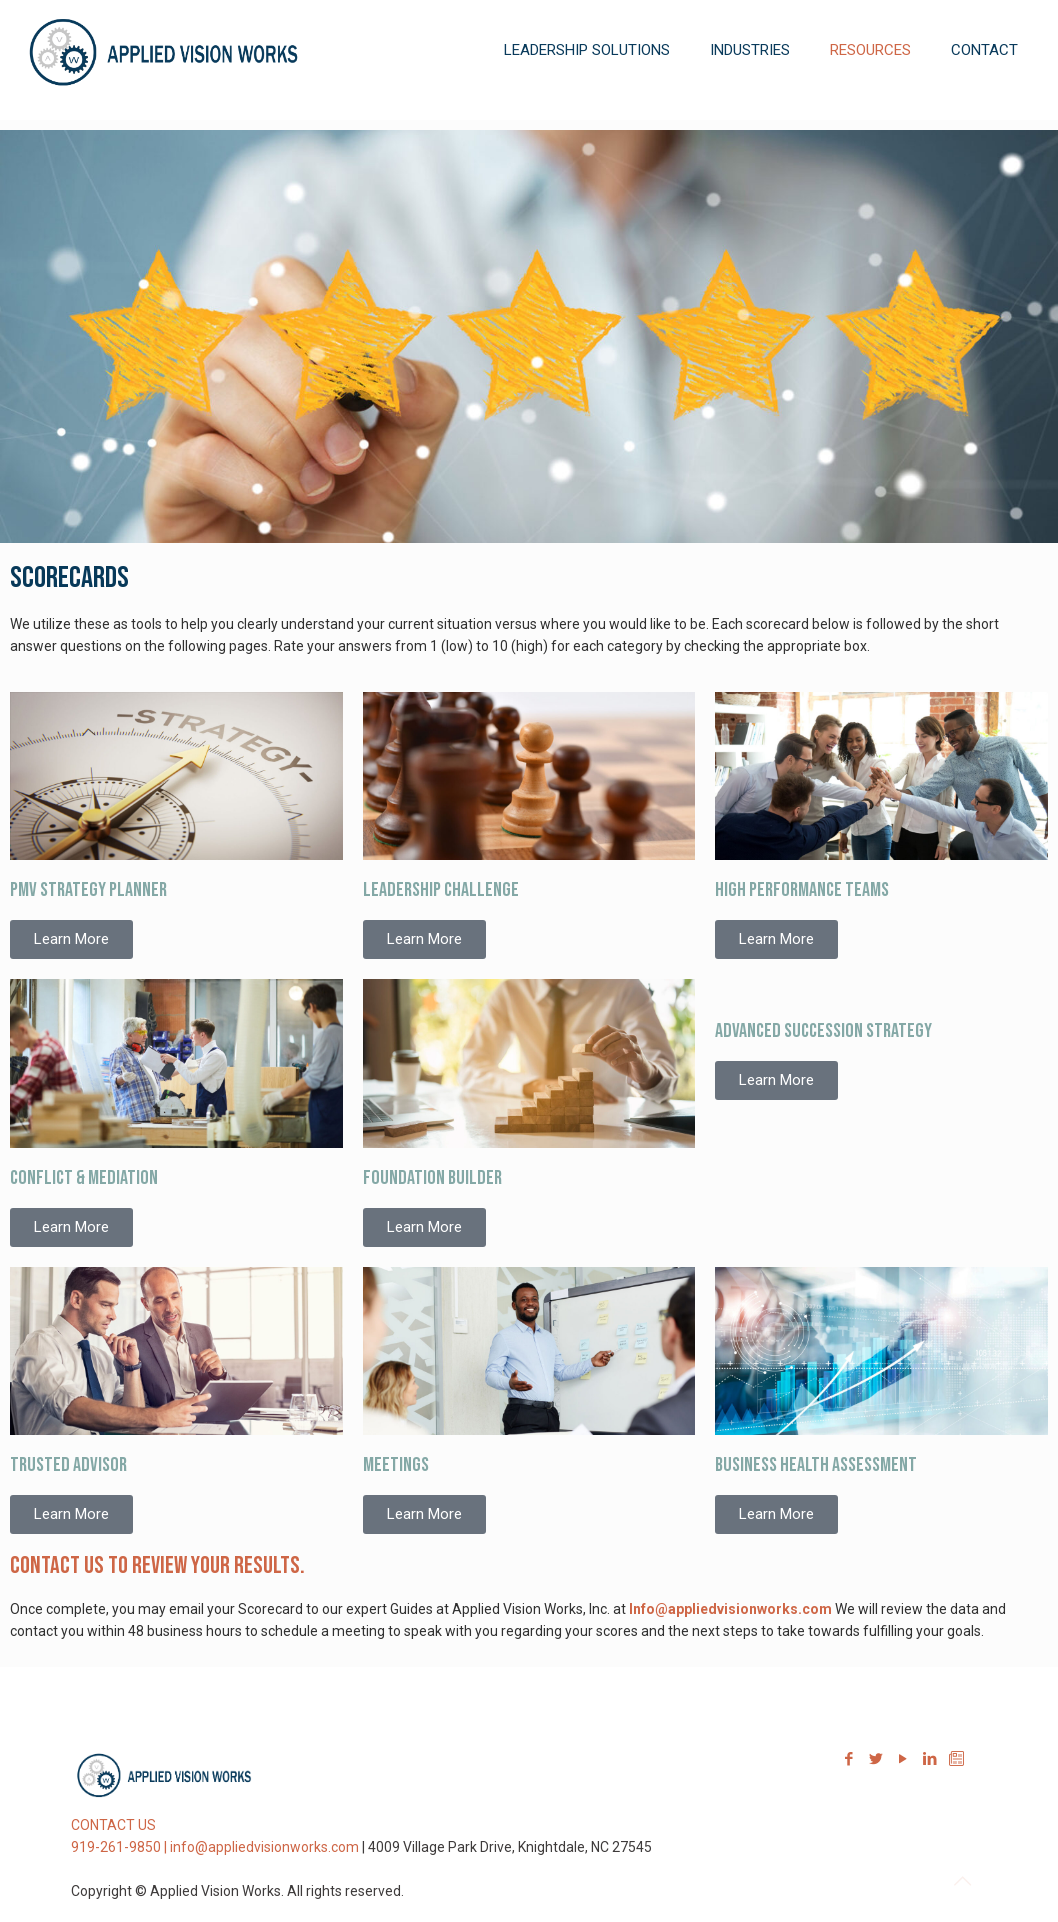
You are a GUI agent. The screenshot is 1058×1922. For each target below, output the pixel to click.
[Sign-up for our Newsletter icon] (956, 1759)
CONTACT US (113, 1825)
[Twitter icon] (875, 1759)
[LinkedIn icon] (929, 1759)
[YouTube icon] (902, 1759)
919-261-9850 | (120, 1847)
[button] (71, 939)
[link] (587, 110)
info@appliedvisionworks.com (264, 1847)
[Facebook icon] (848, 1759)
